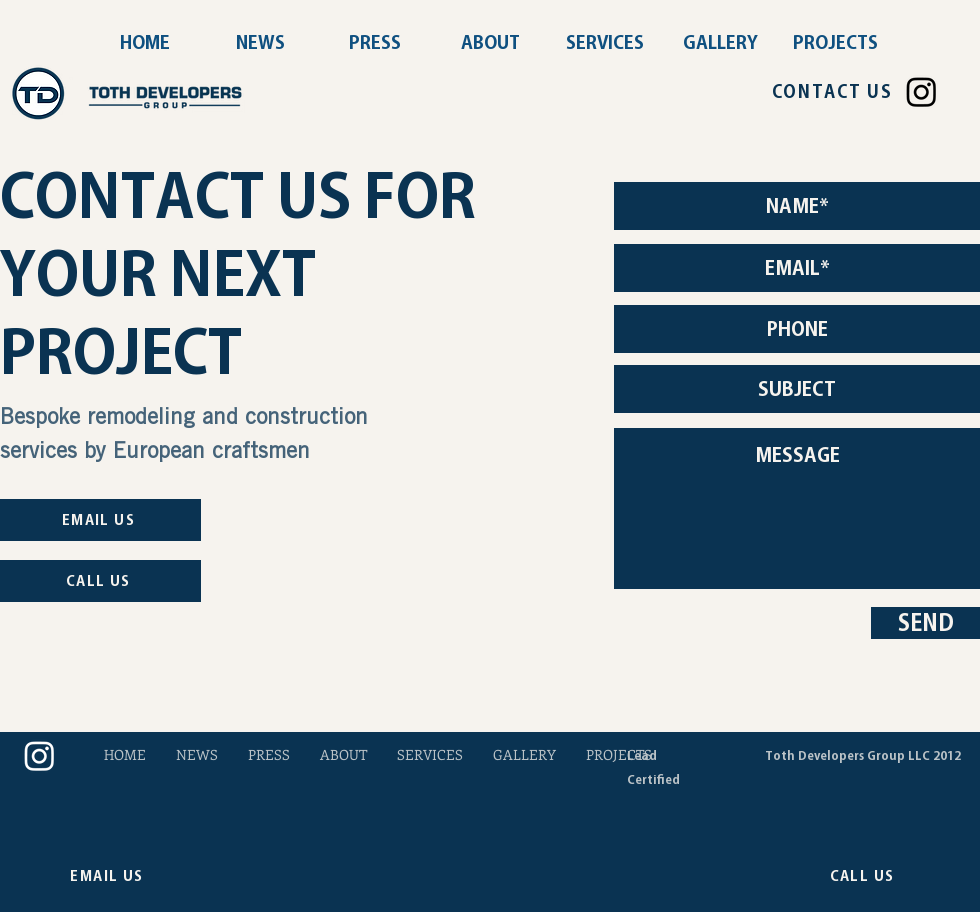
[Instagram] (921, 91)
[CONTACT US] (832, 92)
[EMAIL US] (100, 520)
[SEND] (925, 623)
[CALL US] (100, 581)
